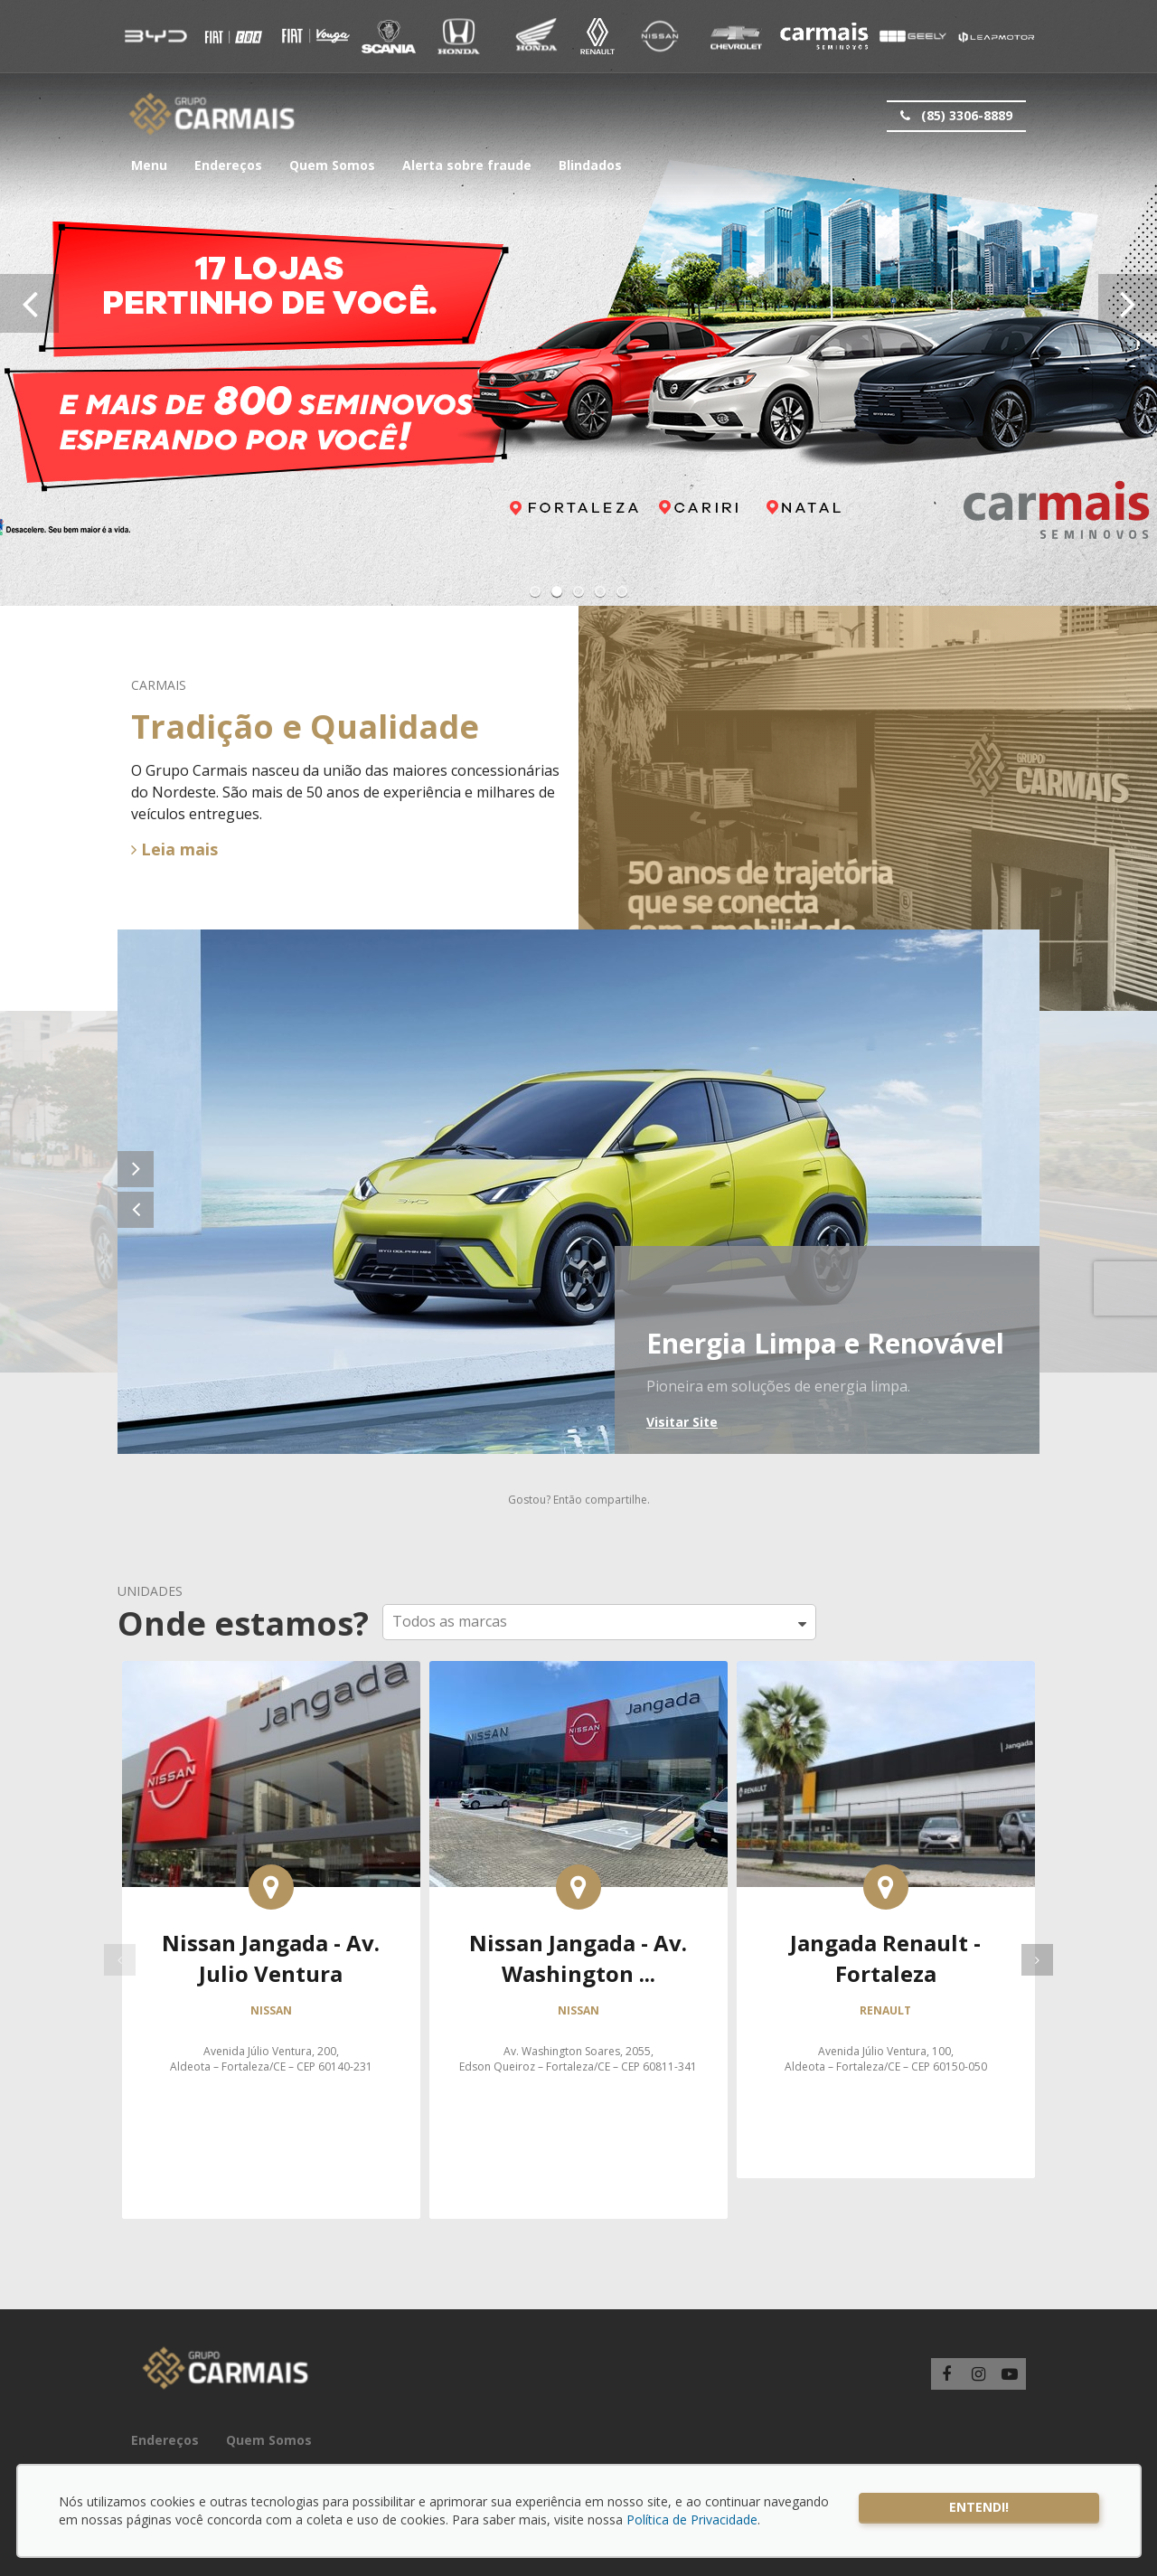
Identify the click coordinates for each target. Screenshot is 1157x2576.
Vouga (389, 36)
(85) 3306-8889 (954, 116)
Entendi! (979, 2506)
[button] (535, 591)
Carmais (212, 114)
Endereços (228, 165)
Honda (459, 36)
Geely (912, 36)
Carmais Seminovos (824, 36)
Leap (995, 36)
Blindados (590, 165)
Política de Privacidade (691, 2519)
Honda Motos (535, 36)
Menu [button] (149, 165)
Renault (597, 36)
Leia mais (174, 849)
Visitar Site (682, 1421)
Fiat (233, 36)
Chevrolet (736, 36)
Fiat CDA (314, 36)
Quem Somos (332, 165)
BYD (156, 36)
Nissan (659, 36)
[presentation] (29, 303)
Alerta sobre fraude (466, 165)
